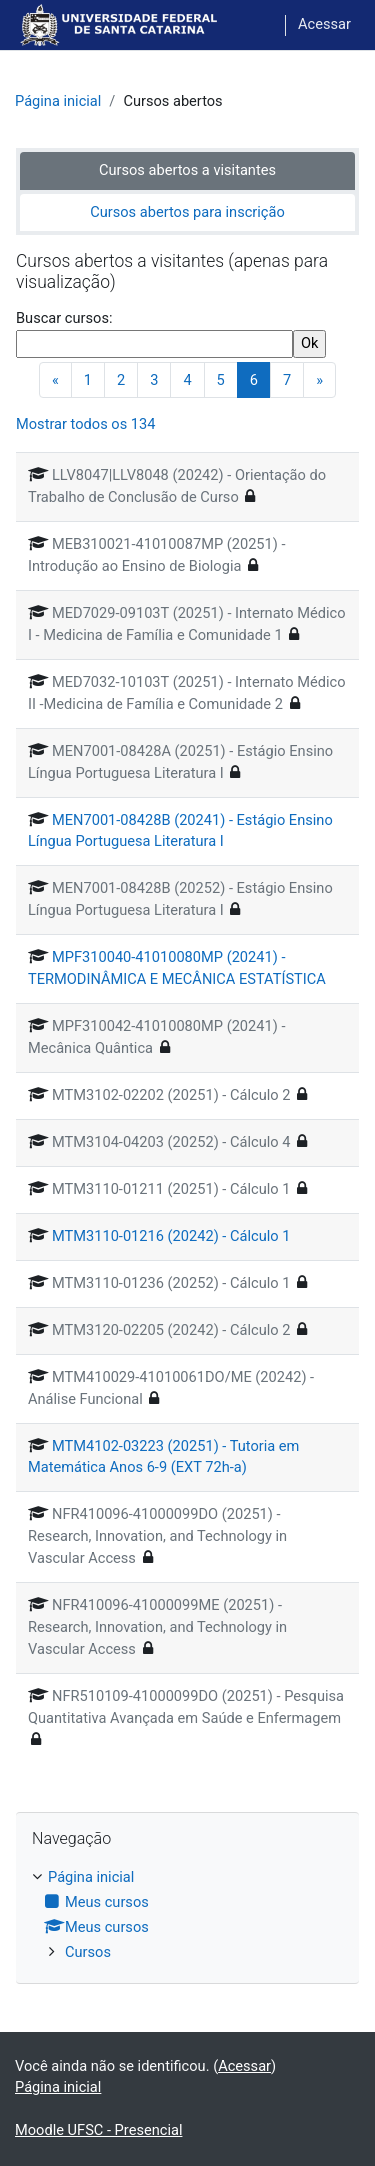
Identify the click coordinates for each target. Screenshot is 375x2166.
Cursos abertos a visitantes (187, 170)
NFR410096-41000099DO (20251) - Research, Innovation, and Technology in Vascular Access (157, 1536)
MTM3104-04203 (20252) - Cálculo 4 (171, 1142)
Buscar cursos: (64, 318)
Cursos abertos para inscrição (187, 212)
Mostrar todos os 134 (85, 424)
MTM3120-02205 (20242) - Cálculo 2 (171, 1330)
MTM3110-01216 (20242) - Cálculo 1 (171, 1236)
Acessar (324, 24)
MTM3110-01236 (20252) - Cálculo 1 (171, 1283)
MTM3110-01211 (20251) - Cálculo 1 (171, 1189)
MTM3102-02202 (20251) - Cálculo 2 (171, 1095)
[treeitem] (187, 1915)
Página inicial (58, 101)
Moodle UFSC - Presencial (98, 2130)
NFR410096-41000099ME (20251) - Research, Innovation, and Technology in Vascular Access (157, 1627)
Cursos (88, 1952)
